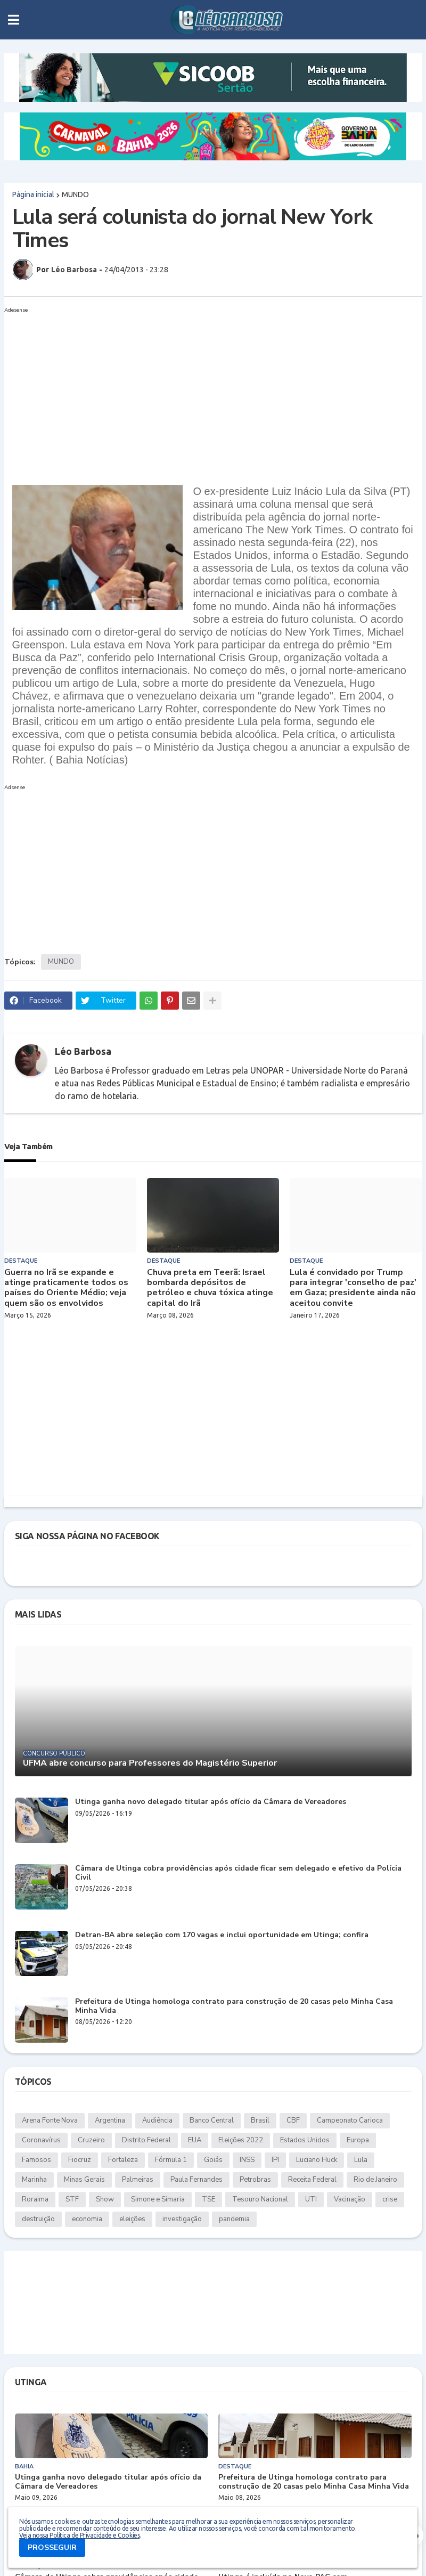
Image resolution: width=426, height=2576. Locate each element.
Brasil (260, 2120)
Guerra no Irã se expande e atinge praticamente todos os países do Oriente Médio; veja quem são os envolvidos (66, 1288)
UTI (311, 2199)
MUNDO (75, 194)
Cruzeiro (91, 2140)
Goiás (213, 2160)
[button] (13, 20)
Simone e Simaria (158, 2199)
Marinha (34, 2179)
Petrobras (255, 2179)
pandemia (234, 2219)
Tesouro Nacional (260, 2199)
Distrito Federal (146, 2140)
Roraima (35, 2199)
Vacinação (349, 2199)
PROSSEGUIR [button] (52, 2547)
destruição (38, 2219)
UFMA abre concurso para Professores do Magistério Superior (150, 1763)
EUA (194, 2140)
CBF (293, 2120)
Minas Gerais (84, 2179)
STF (72, 2199)
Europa (358, 2140)
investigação (182, 2219)
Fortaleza (123, 2160)
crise (389, 2199)
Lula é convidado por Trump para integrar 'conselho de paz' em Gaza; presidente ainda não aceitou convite (353, 1288)
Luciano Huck (316, 2160)
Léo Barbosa (83, 1051)
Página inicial (33, 194)
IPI (275, 2160)
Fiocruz (79, 2160)
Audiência (157, 2120)
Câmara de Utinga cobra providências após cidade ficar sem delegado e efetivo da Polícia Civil (238, 1873)
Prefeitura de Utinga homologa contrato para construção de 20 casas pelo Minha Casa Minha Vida (234, 2006)
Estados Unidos (305, 2140)
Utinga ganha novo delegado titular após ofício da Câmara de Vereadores (210, 1802)
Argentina (110, 2120)
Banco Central (212, 2120)
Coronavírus (41, 2140)
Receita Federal (312, 2179)
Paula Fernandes (196, 2179)
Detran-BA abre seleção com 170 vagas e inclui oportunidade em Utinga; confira (221, 1935)
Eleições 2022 (240, 2140)
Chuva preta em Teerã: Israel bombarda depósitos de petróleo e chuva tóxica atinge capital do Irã (210, 1288)
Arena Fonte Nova (50, 2120)
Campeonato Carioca (350, 2120)
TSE (208, 2199)
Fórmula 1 (171, 2160)
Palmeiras (137, 2179)
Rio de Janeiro (375, 2179)
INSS (247, 2160)
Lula (360, 2160)
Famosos (36, 2160)
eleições (132, 2219)
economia (87, 2219)
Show (105, 2199)
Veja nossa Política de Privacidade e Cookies (79, 2535)
